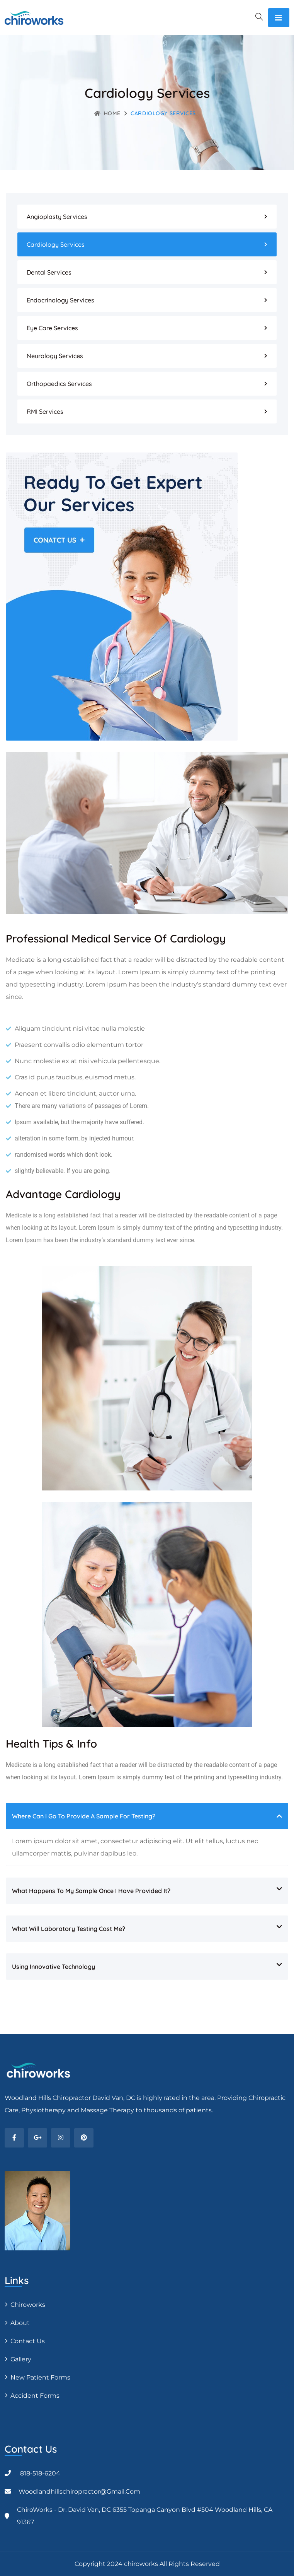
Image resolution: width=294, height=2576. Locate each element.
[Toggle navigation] (278, 17)
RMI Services (45, 411)
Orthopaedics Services (59, 384)
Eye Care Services (52, 328)
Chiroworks (27, 2304)
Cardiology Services (56, 244)
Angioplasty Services (57, 216)
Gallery (20, 2359)
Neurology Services (55, 356)
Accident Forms (34, 2395)
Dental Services (49, 272)
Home (107, 113)
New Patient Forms (40, 2377)
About (20, 2323)
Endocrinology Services (60, 300)
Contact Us (27, 2341)
